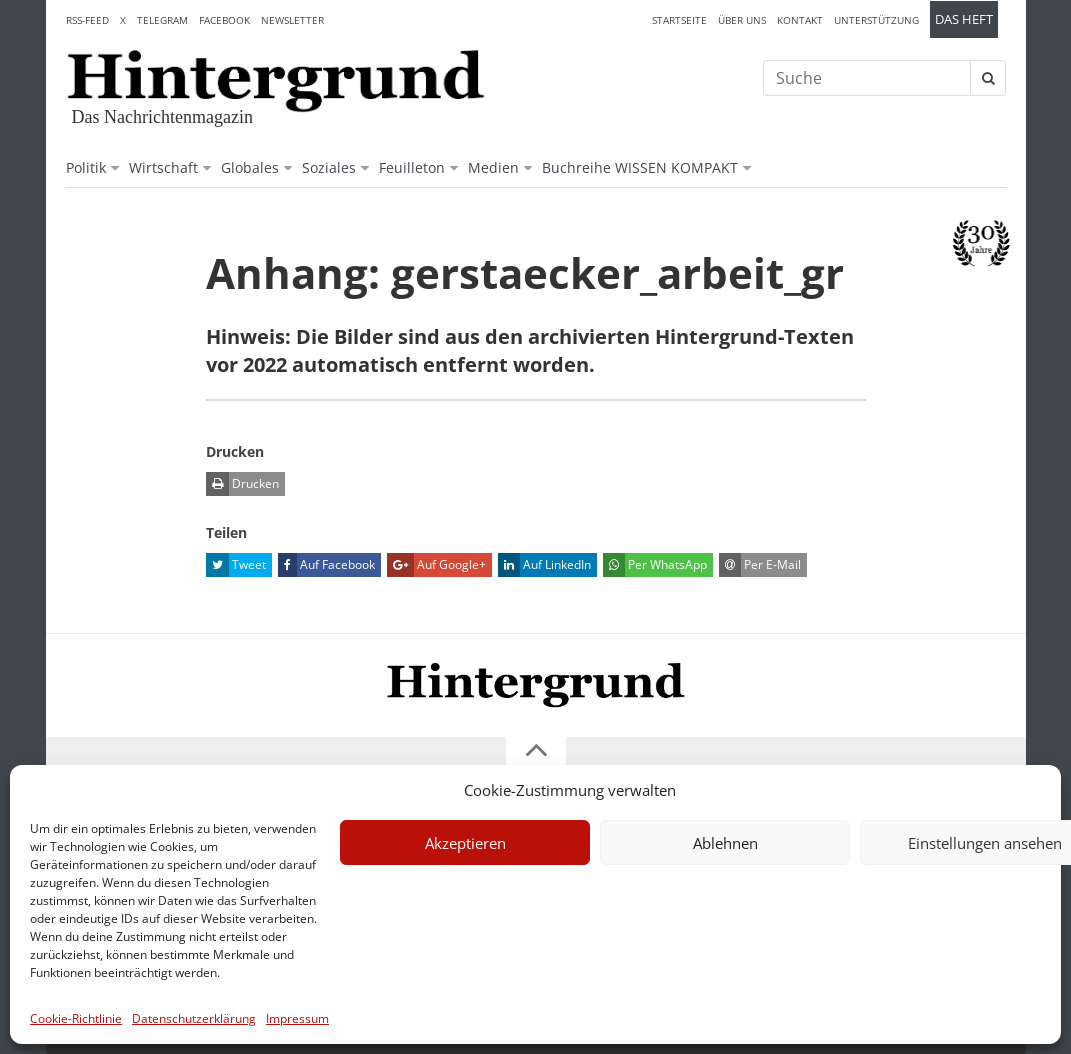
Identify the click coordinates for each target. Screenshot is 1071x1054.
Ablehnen (725, 843)
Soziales (329, 167)
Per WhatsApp (655, 565)
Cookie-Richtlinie (76, 1018)
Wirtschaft (163, 167)
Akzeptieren (465, 843)
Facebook (224, 20)
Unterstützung (876, 20)
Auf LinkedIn (544, 565)
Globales (250, 167)
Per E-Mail (760, 565)
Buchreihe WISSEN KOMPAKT (640, 167)
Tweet (236, 565)
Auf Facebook (326, 565)
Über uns (742, 20)
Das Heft (964, 19)
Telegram (162, 20)
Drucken (242, 484)
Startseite (679, 20)
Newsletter (292, 20)
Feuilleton (412, 167)
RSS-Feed (87, 20)
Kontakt (800, 20)
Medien (493, 167)
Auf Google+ (436, 565)
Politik (86, 167)
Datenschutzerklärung (194, 1018)
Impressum (297, 1018)
